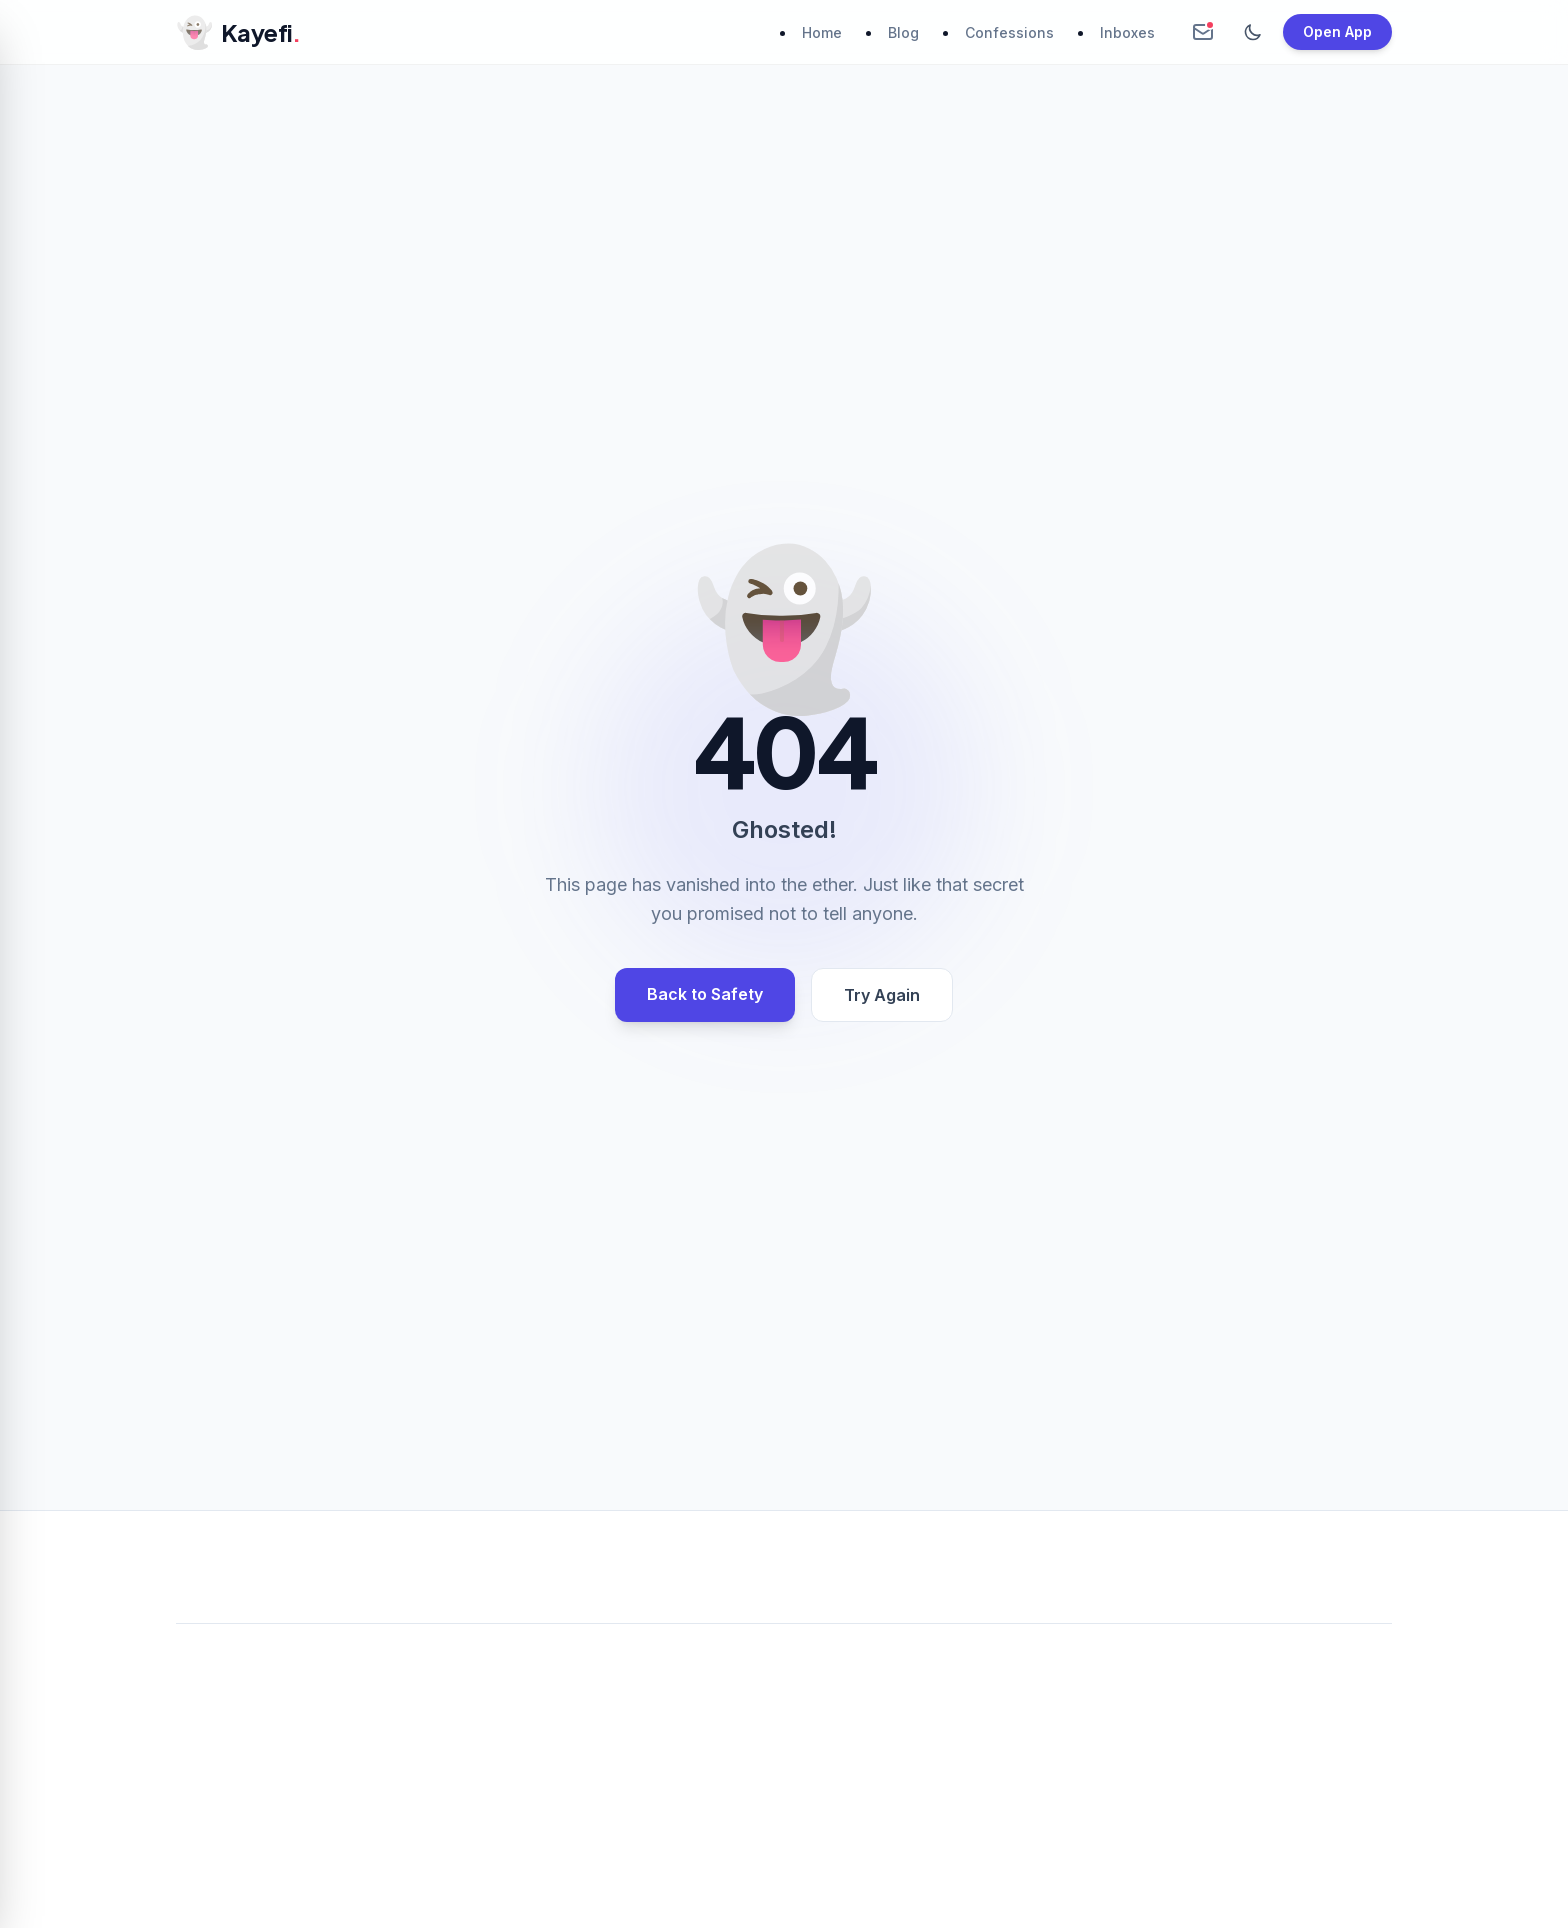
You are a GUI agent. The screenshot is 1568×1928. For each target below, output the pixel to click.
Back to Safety (705, 994)
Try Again (882, 995)
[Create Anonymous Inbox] (1203, 32)
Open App (1337, 31)
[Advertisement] (784, 1788)
